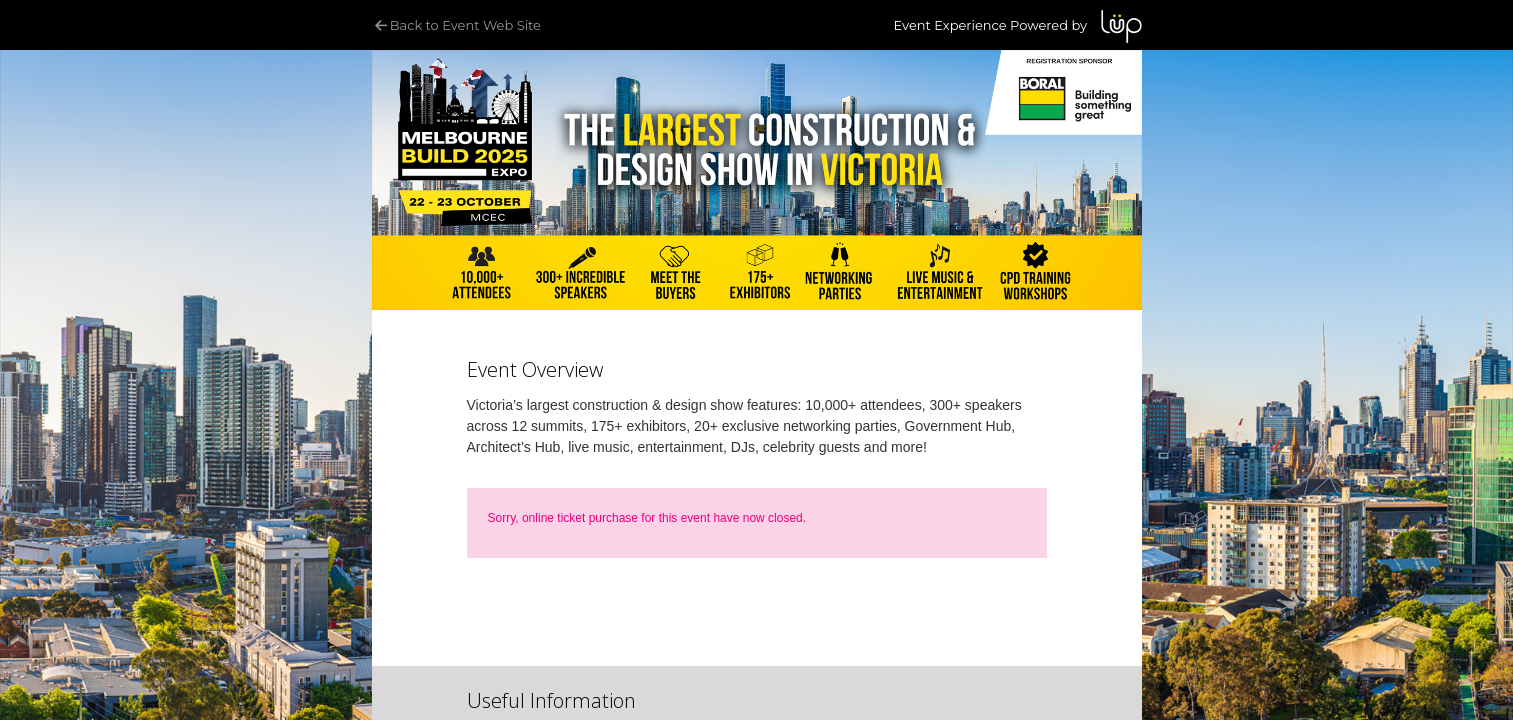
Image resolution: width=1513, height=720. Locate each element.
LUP (1121, 26)
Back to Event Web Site (456, 25)
